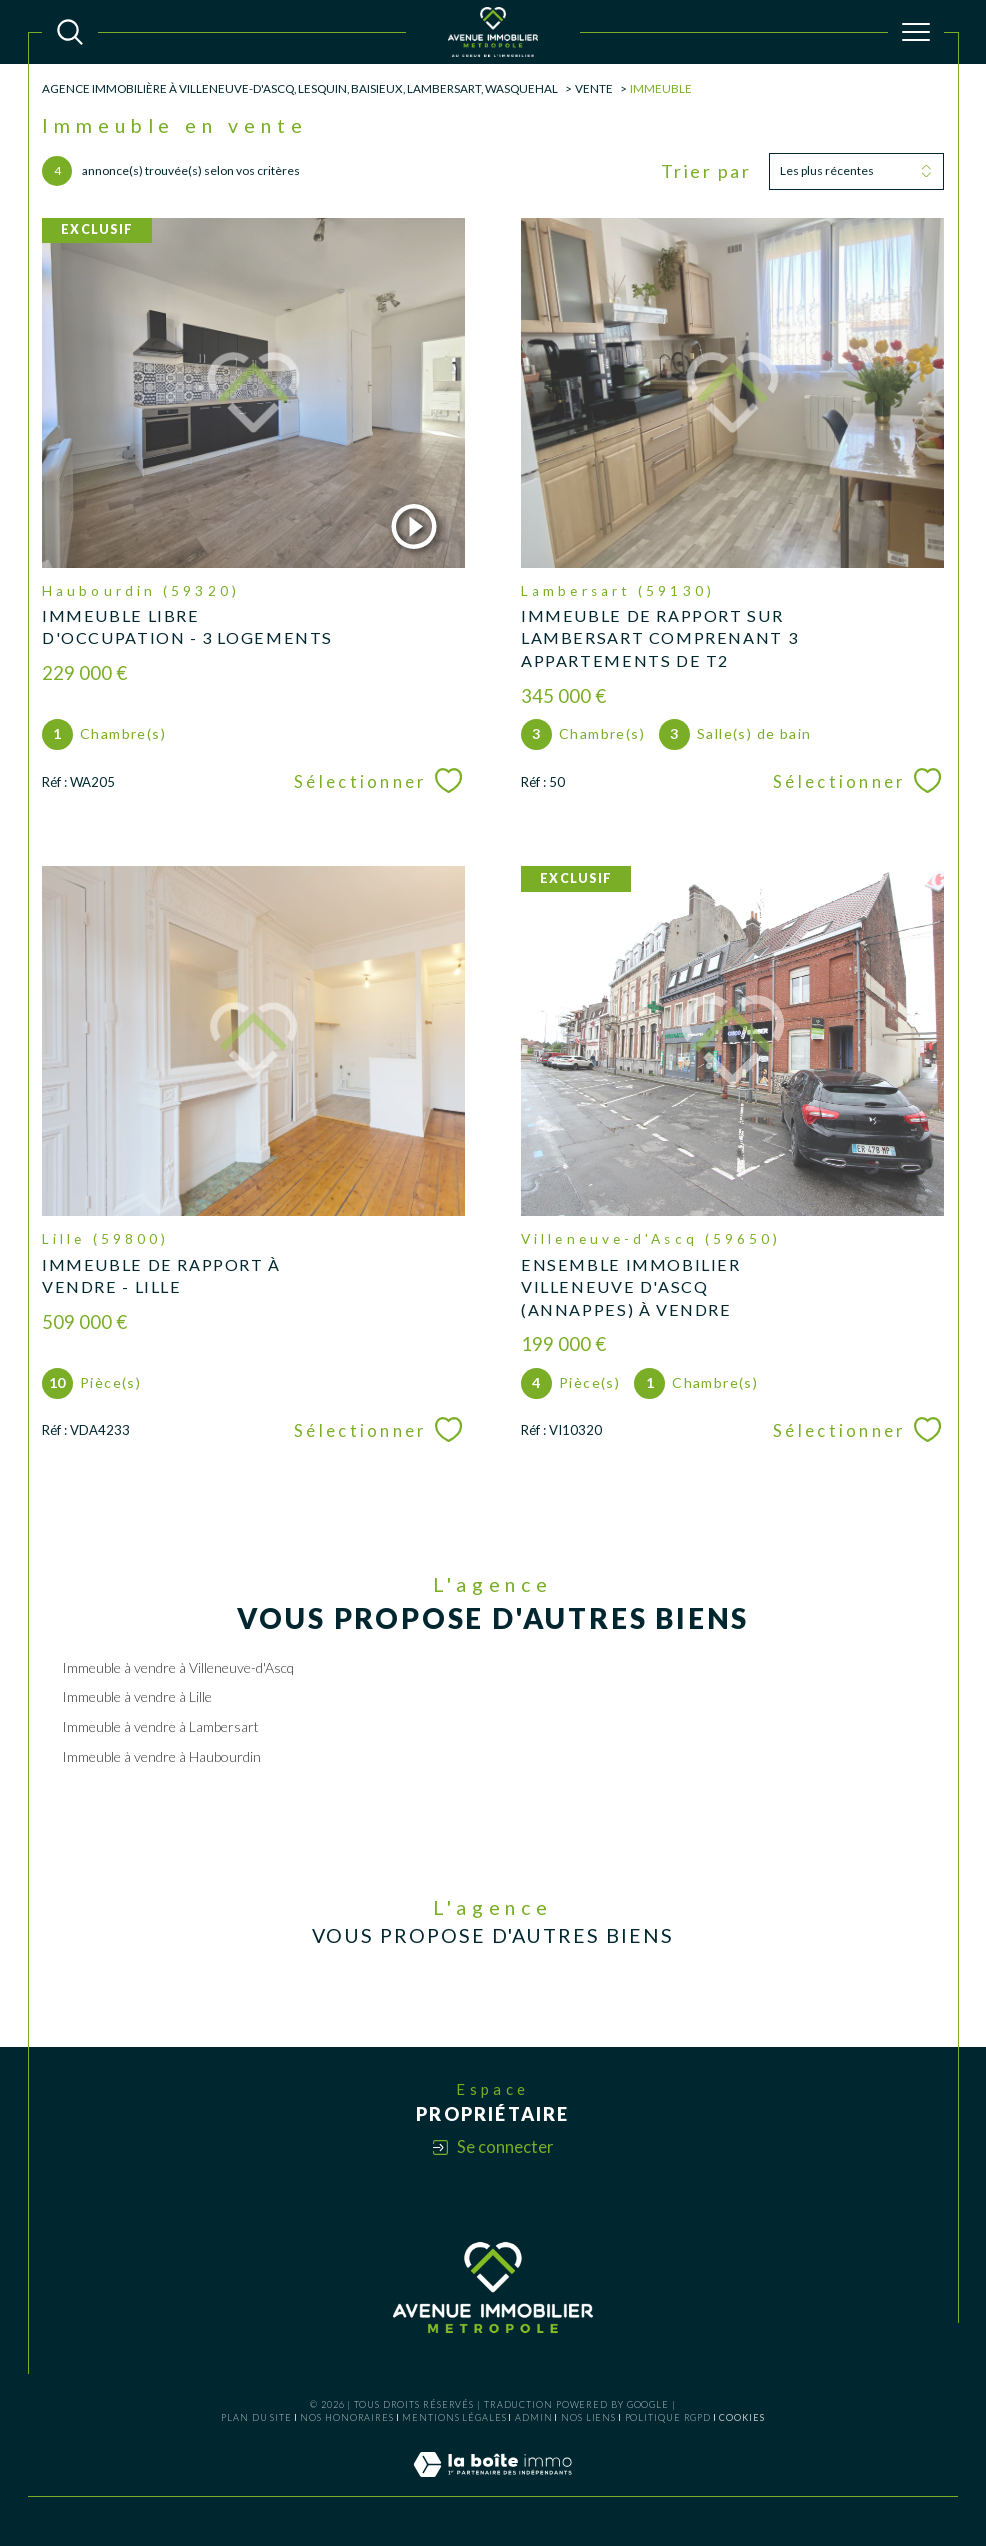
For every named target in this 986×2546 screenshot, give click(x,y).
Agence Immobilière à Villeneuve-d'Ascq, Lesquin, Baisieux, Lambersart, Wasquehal (300, 88)
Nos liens (588, 2417)
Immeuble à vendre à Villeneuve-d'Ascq (178, 1667)
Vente (594, 88)
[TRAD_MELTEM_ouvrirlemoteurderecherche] (70, 32)
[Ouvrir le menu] (916, 32)
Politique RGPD (668, 2417)
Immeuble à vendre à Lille (137, 1696)
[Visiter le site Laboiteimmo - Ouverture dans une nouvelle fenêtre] (492, 2485)
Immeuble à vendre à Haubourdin (161, 1756)
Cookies (741, 2418)
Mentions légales (454, 2417)
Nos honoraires (347, 2417)
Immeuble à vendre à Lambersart (160, 1726)
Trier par (706, 171)
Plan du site (256, 2417)
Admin (534, 2417)
